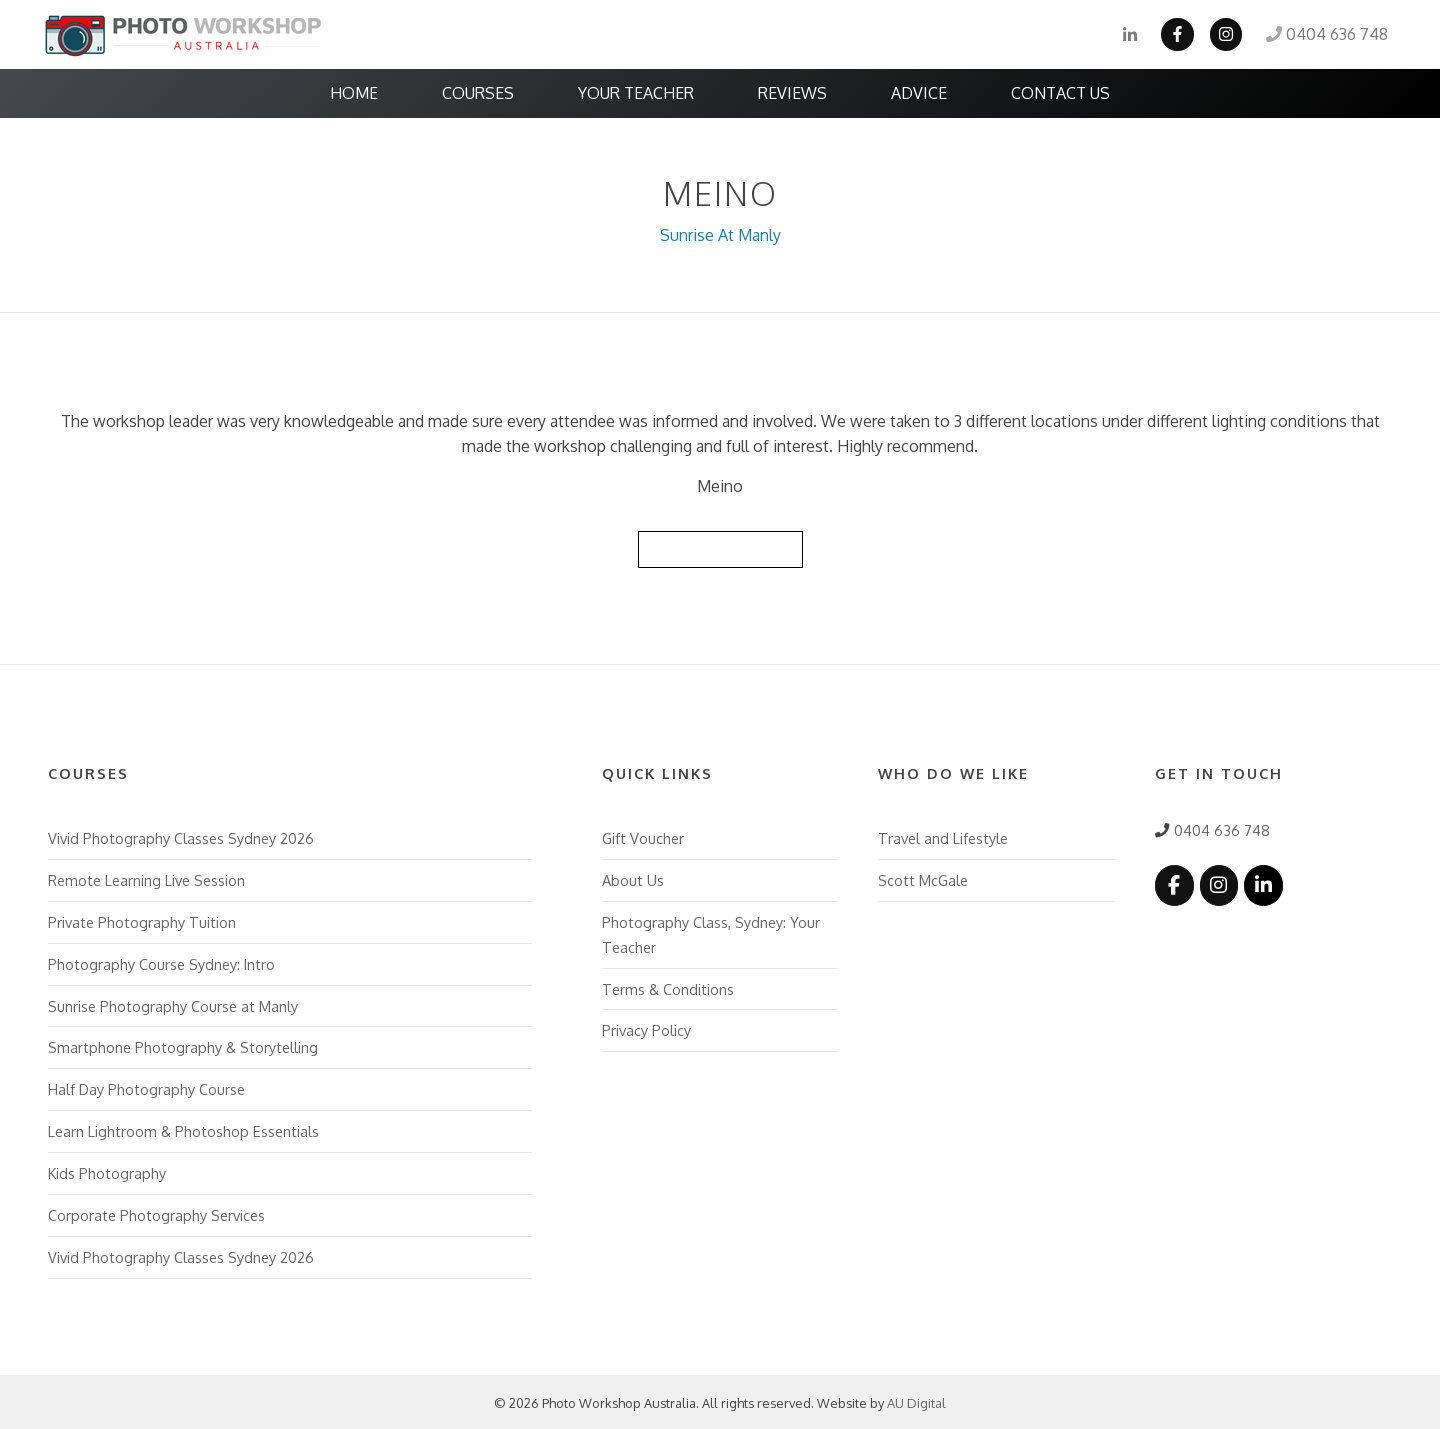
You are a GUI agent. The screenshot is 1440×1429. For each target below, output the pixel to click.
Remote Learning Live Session (146, 879)
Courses (478, 93)
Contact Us (1060, 93)
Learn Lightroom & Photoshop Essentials (183, 1129)
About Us (633, 879)
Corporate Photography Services (156, 1213)
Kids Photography (107, 1171)
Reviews (792, 93)
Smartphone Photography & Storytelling (183, 1046)
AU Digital (917, 1401)
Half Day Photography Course (146, 1088)
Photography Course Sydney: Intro (161, 962)
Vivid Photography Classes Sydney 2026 (181, 837)
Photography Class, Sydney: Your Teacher (711, 932)
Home (354, 93)
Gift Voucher (643, 837)
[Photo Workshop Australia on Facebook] (1174, 883)
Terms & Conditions (668, 987)
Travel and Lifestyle (943, 837)
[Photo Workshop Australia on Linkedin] (1263, 883)
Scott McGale (923, 879)
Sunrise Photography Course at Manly (173, 1004)
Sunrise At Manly (720, 235)
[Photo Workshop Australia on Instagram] (1218, 883)
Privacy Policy (646, 1029)
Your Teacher (636, 93)
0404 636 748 (1327, 35)
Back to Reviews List (720, 548)
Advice (919, 93)
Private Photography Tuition (142, 920)
